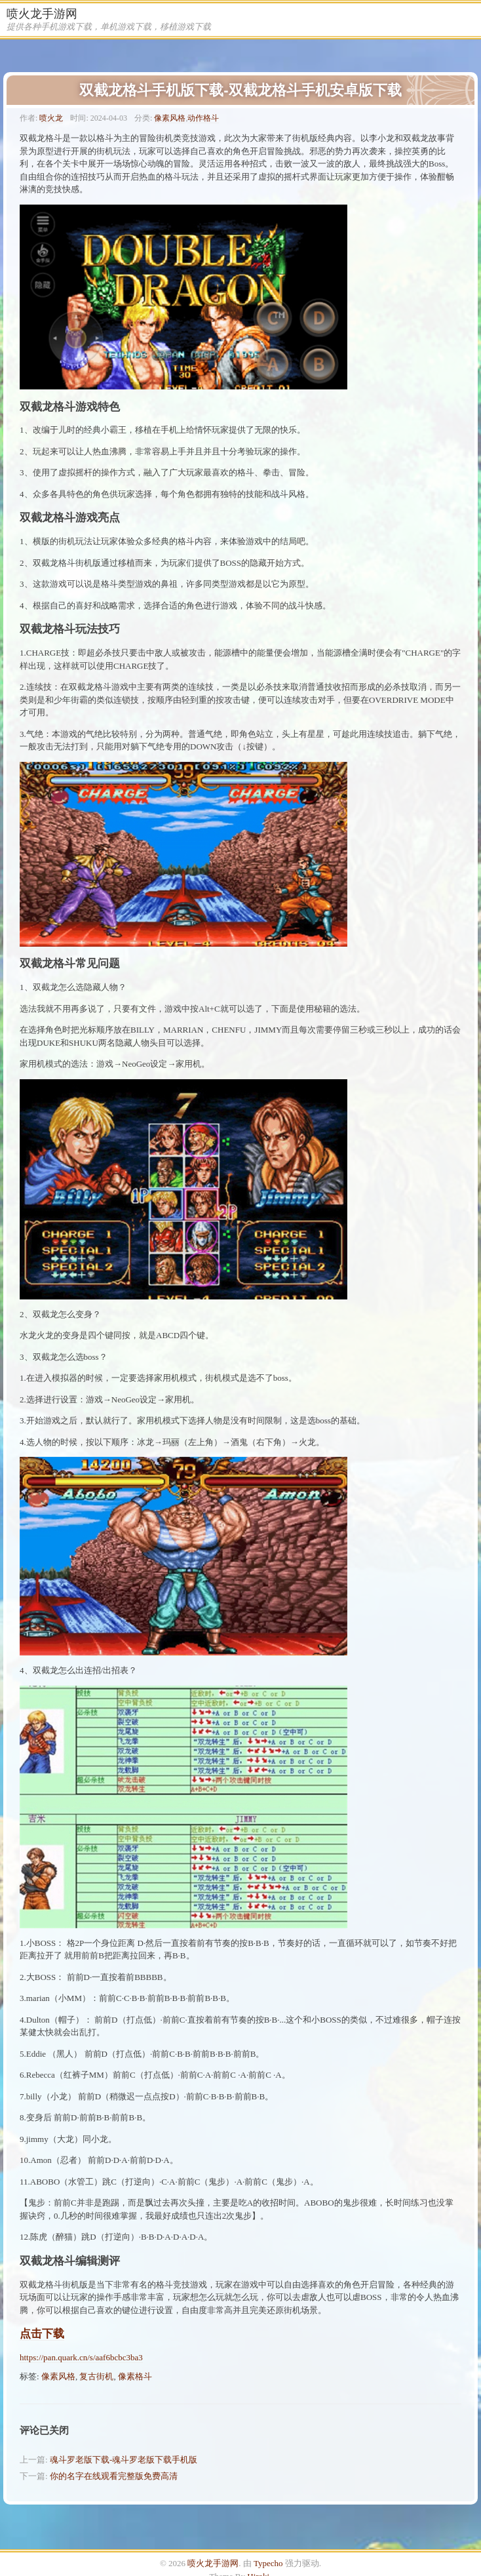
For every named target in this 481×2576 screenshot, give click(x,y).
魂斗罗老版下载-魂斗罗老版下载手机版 (123, 2460)
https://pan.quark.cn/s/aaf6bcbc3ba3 (81, 2357)
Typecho (268, 2563)
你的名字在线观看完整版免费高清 (114, 2476)
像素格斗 (135, 2376)
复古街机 (96, 2376)
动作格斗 (203, 118)
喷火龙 (51, 118)
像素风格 (169, 118)
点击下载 (42, 2334)
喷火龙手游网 (42, 13)
